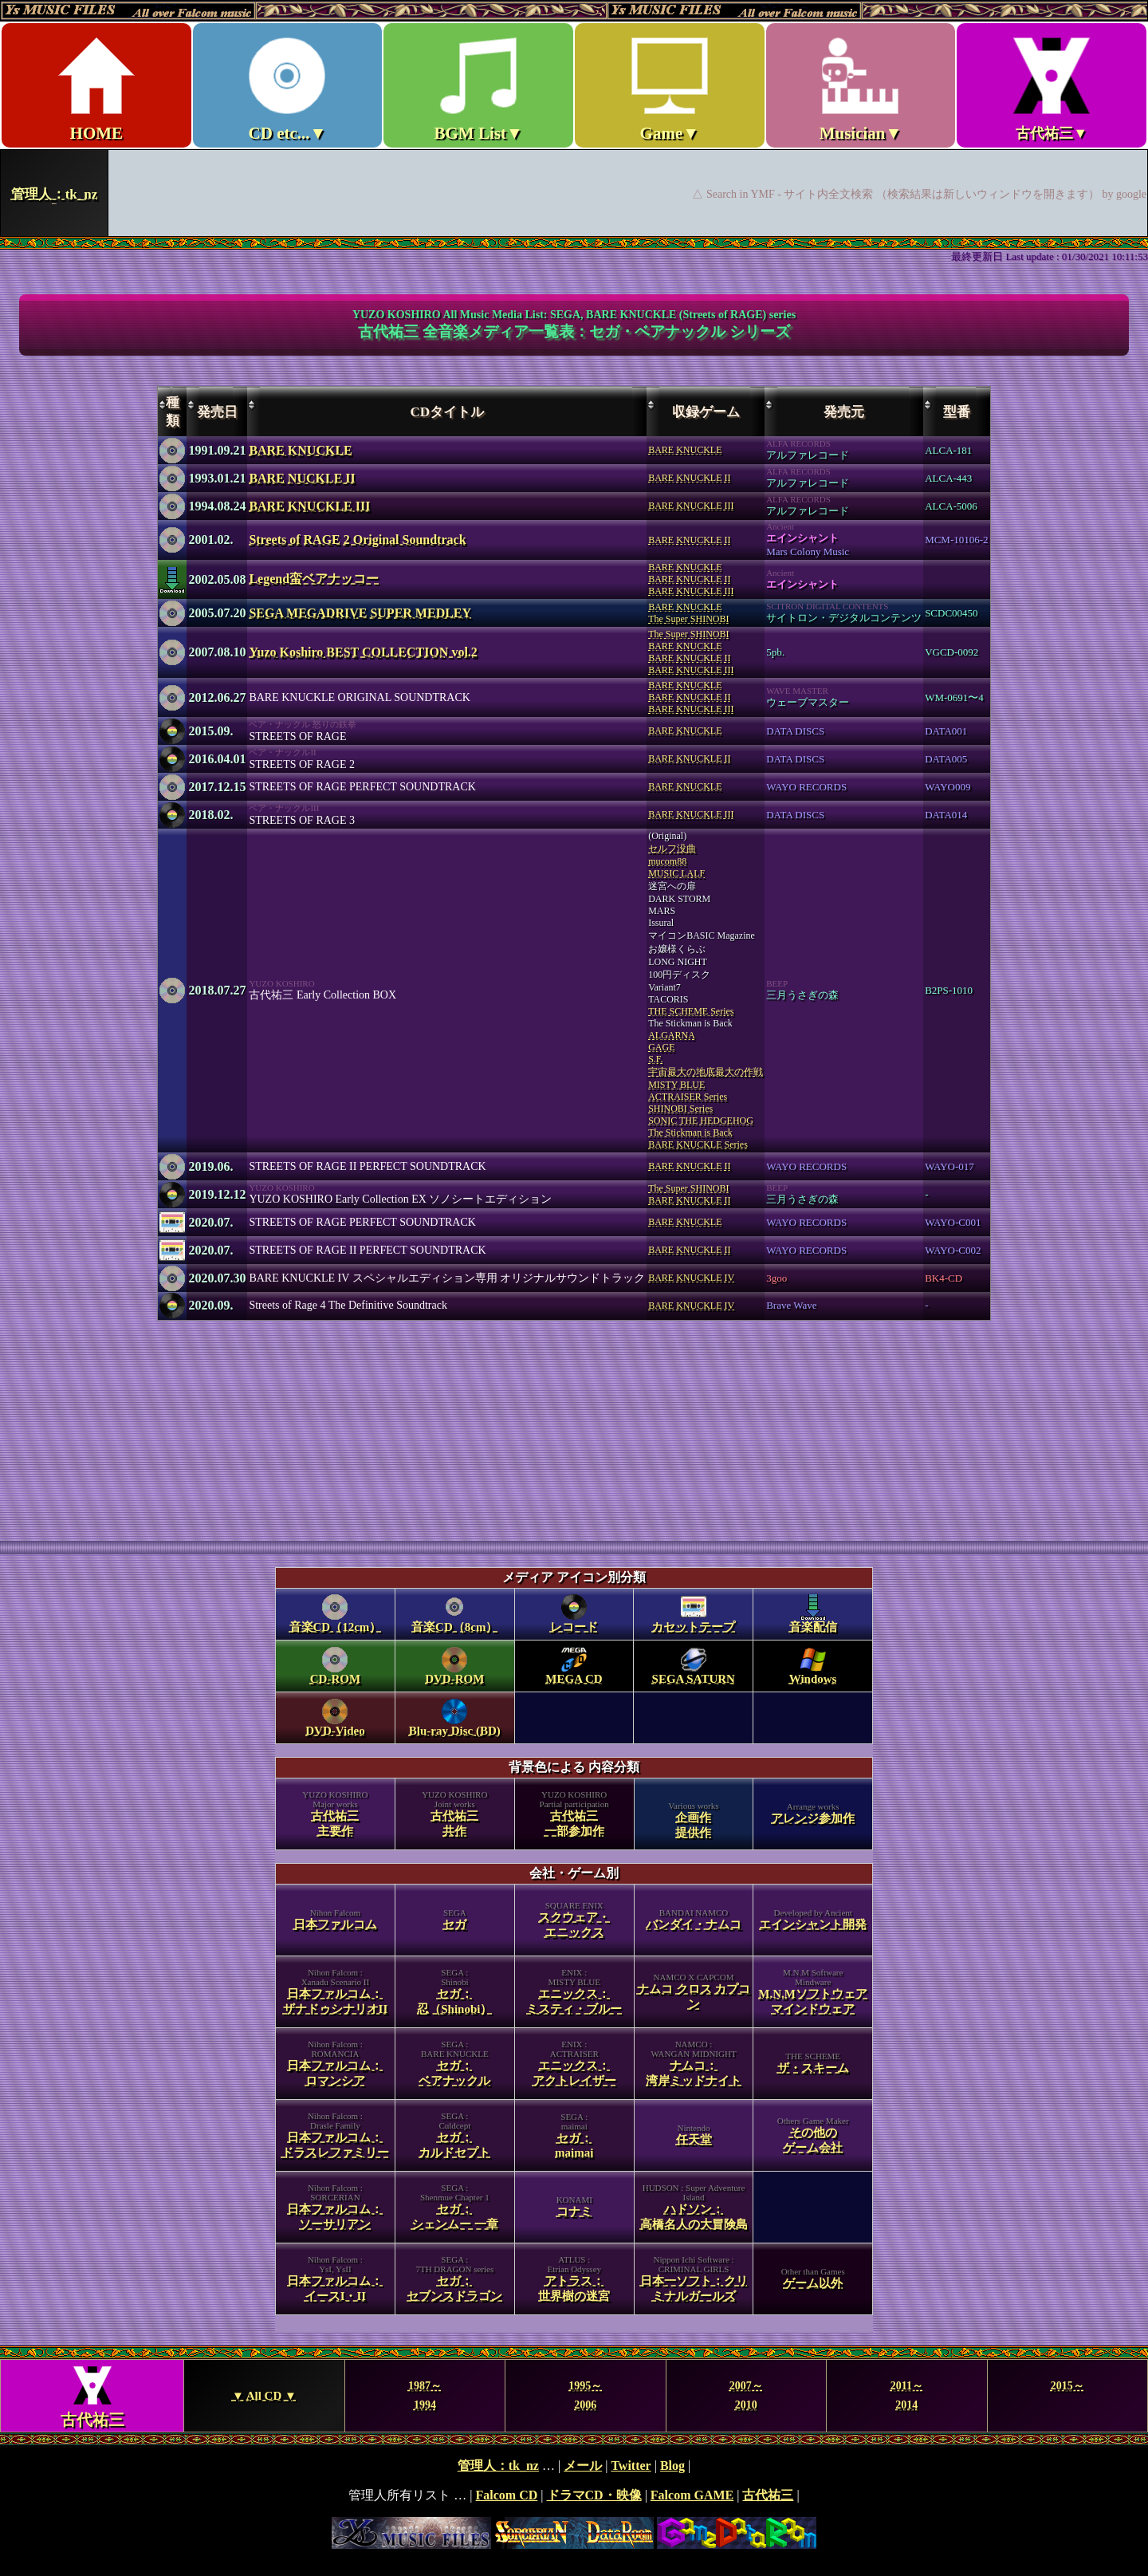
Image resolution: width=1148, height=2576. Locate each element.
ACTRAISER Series (687, 1096)
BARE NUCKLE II (302, 478)
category (574, 1950)
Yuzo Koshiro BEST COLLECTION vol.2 (363, 652)
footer (574, 2504)
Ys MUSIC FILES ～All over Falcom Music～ (574, 118)
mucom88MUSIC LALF (676, 867)
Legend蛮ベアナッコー (314, 578)
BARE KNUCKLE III (309, 506)
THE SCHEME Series (690, 1011)
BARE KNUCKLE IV (691, 1277)
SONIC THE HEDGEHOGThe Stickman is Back (700, 1126)
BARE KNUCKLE (300, 450)
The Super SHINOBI (688, 618)
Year (574, 2395)
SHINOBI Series (680, 1108)
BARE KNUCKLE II (689, 477)
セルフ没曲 (672, 848)
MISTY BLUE (676, 1084)
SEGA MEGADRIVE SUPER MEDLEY (360, 613)
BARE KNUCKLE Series (698, 1144)
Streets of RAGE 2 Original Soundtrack (357, 539)
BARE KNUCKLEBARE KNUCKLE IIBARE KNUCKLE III (690, 579)
